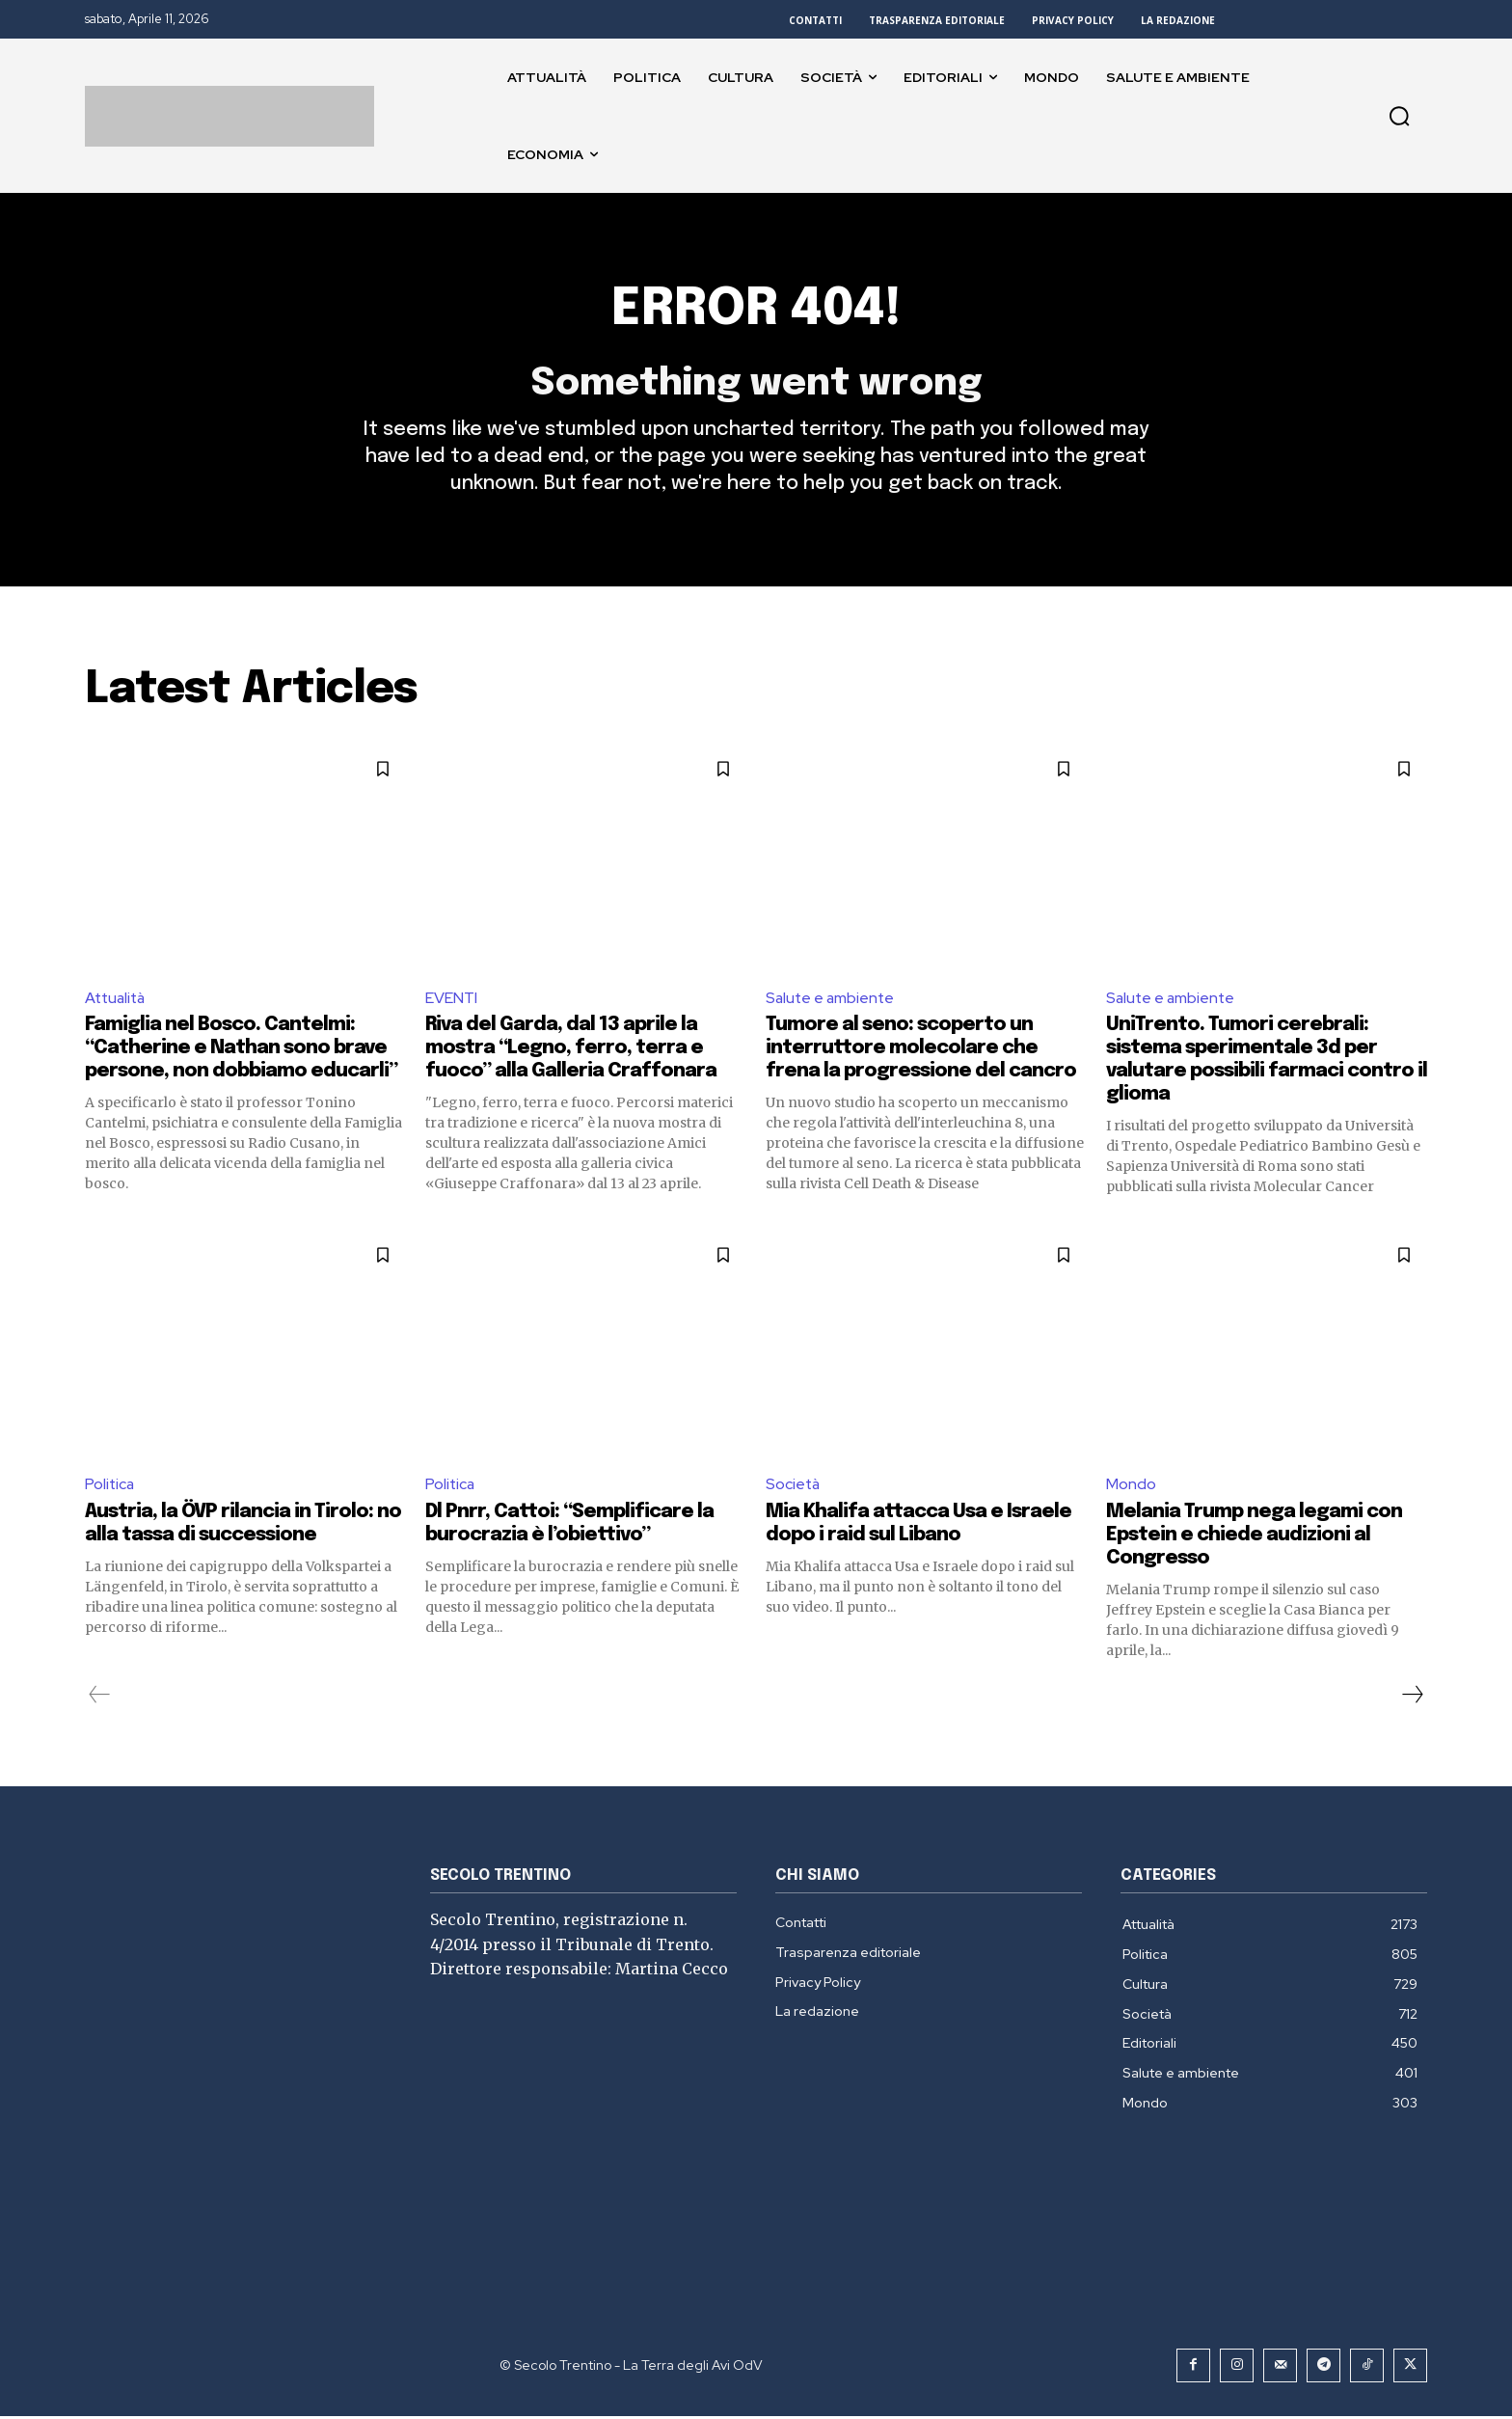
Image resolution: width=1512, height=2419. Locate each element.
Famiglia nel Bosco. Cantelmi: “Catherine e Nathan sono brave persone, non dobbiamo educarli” (241, 1052)
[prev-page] (100, 1697)
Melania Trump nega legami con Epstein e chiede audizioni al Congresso (1254, 1538)
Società (794, 1488)
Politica (110, 1488)
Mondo (1131, 1488)
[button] (1399, 116)
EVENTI (451, 1001)
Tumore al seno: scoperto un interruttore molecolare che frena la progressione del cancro (921, 1052)
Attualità (117, 1001)
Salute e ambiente (832, 1001)
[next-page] (1411, 1697)
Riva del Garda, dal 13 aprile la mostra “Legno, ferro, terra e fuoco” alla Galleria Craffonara (570, 1052)
